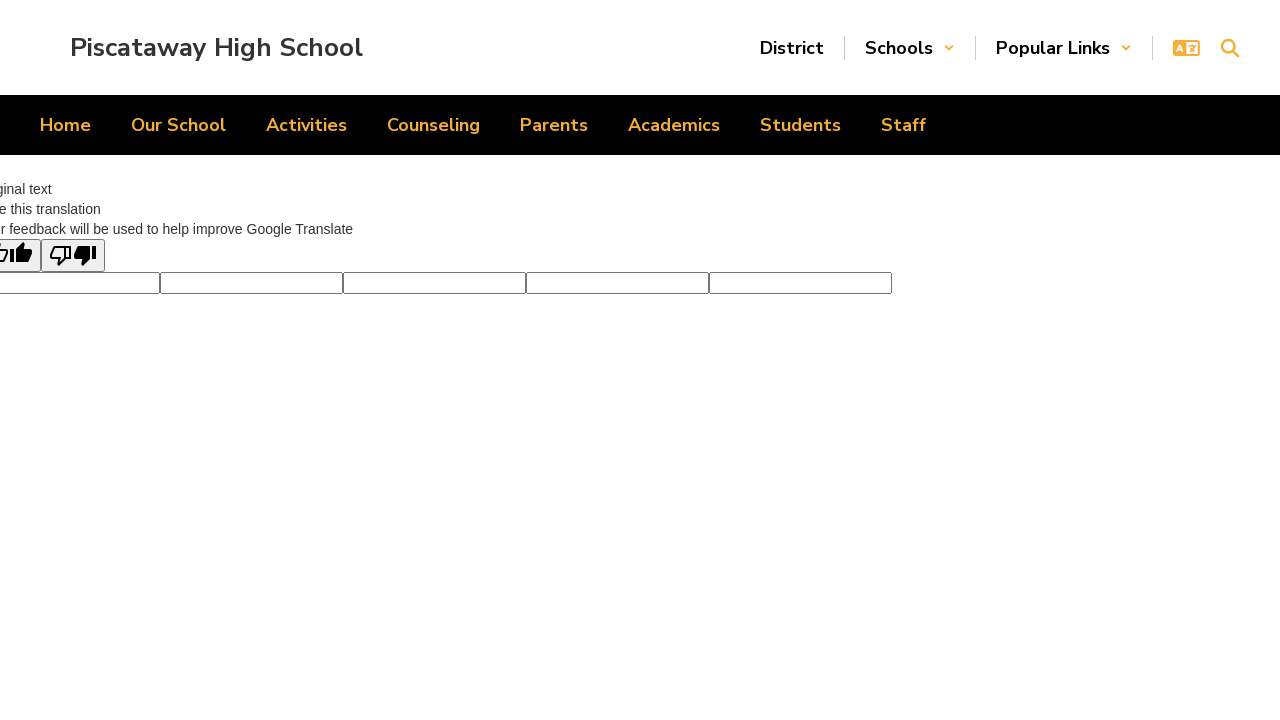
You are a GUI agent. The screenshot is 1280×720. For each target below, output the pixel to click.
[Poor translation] (73, 255)
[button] (910, 48)
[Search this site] (1230, 48)
